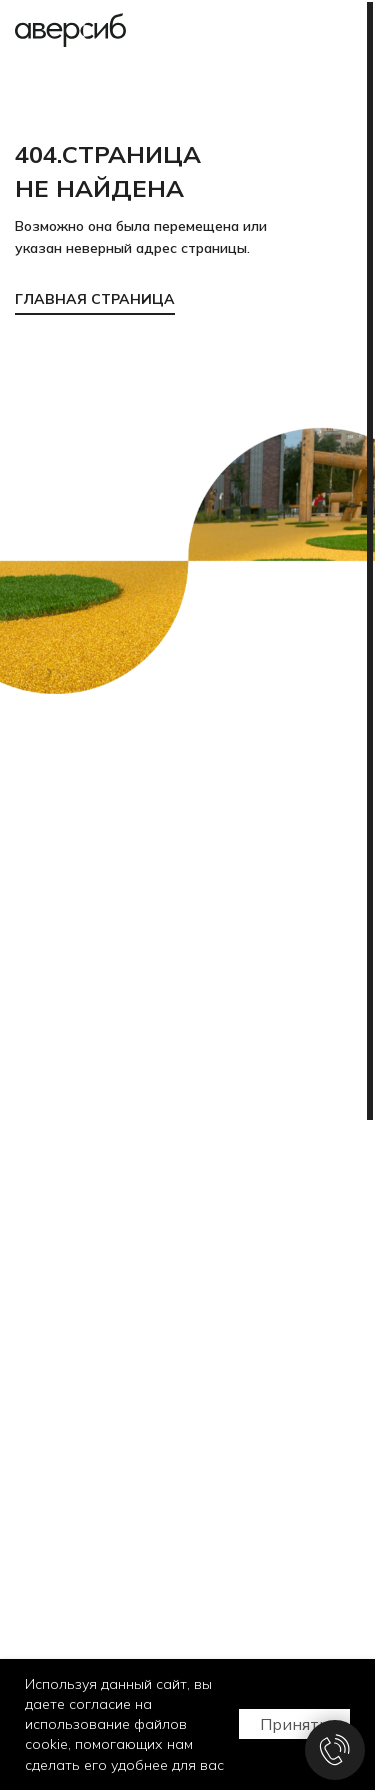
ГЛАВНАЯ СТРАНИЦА (95, 299)
